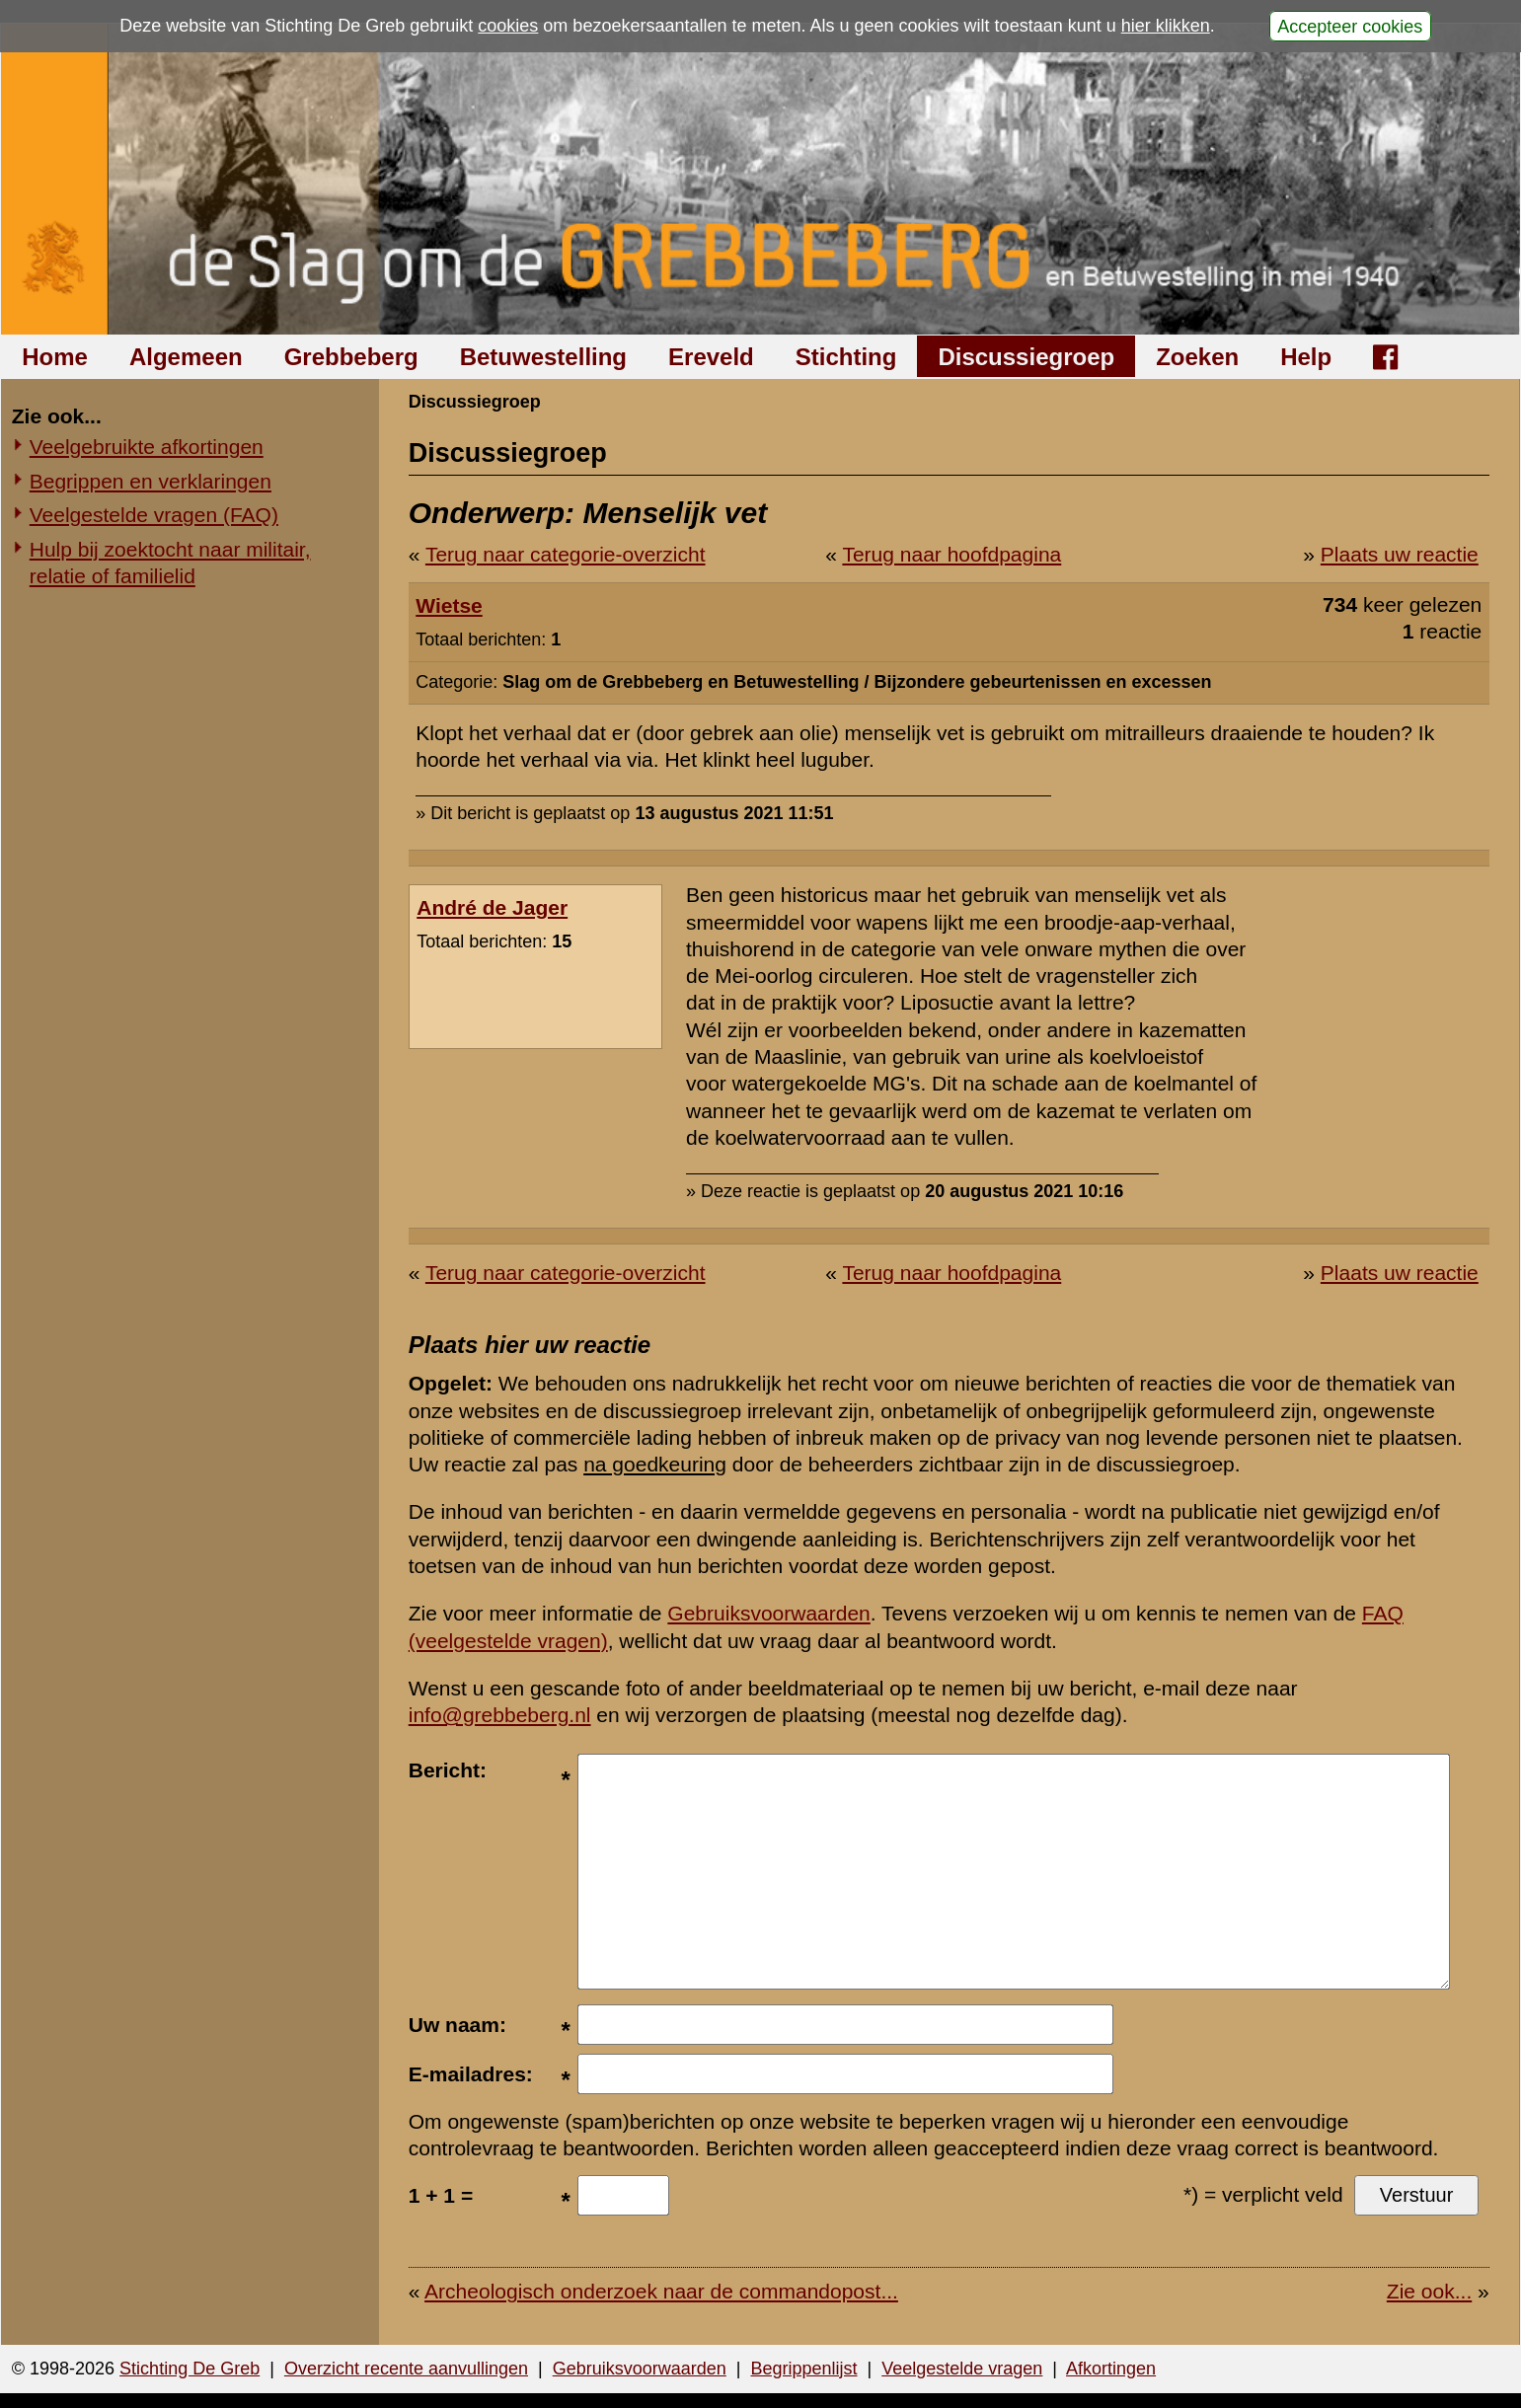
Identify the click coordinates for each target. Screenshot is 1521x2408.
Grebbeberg (351, 356)
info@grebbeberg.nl (500, 1714)
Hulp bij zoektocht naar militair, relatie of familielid (170, 562)
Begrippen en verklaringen (150, 481)
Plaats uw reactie (1400, 554)
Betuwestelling (543, 356)
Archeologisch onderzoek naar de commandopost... (661, 2291)
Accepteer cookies (1349, 26)
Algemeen (186, 356)
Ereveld (711, 356)
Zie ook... (1429, 2291)
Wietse (449, 605)
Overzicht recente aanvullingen (406, 2368)
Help (1305, 356)
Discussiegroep (1026, 356)
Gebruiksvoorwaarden (768, 1613)
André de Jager (492, 907)
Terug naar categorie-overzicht (565, 554)
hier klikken (1165, 26)
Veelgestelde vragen (961, 2368)
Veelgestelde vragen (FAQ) (154, 514)
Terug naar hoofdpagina (951, 554)
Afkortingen (1111, 2368)
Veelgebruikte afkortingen (147, 446)
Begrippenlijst (803, 2368)
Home (55, 356)
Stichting (846, 356)
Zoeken (1197, 356)
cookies (508, 26)
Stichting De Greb (189, 2368)
